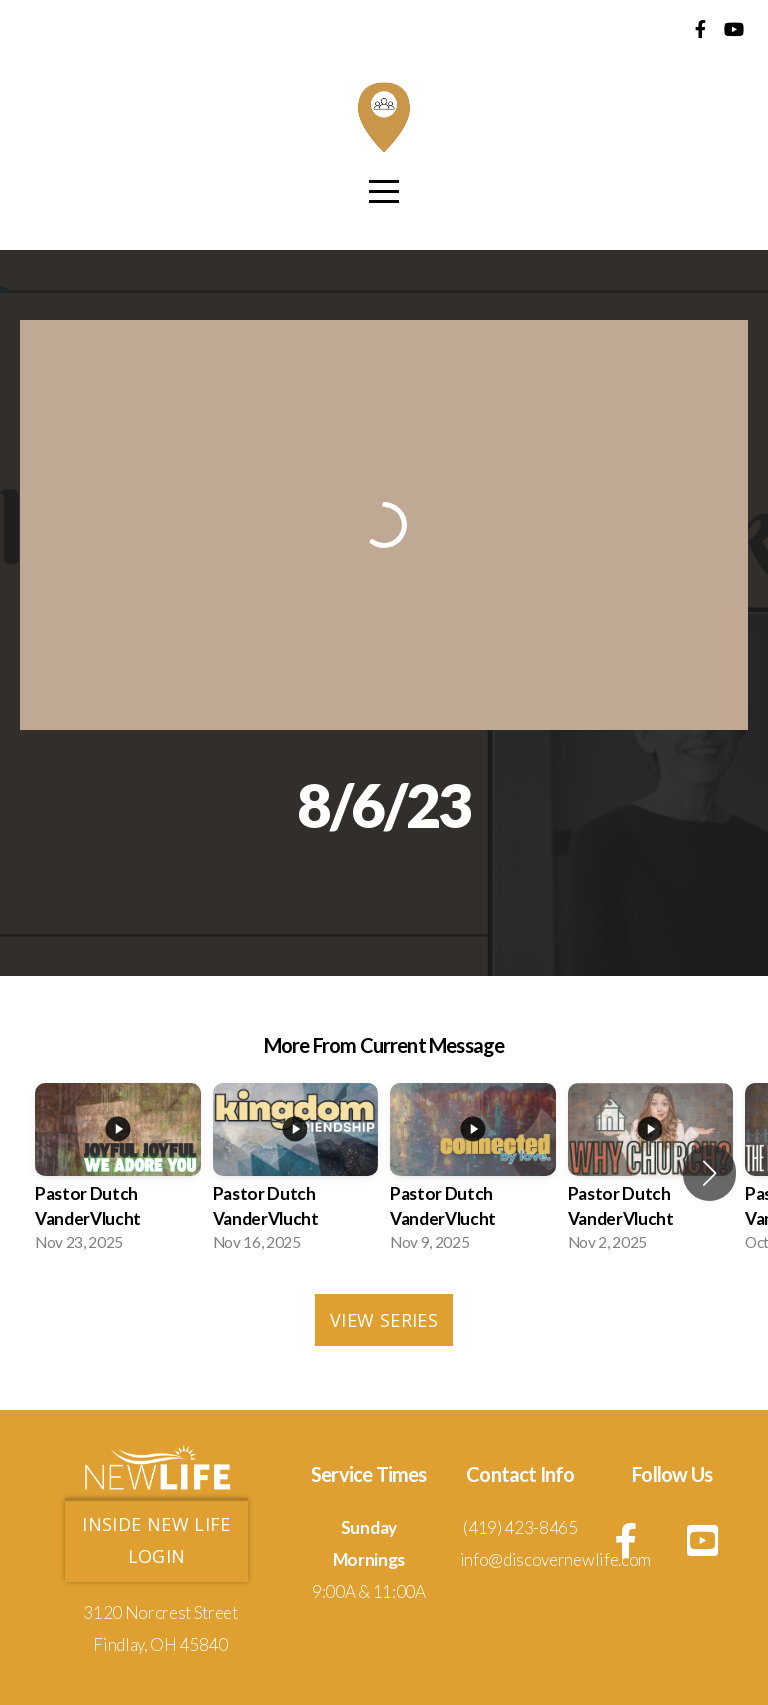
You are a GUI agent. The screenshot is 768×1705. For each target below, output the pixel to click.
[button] (709, 1173)
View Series (384, 1320)
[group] (118, 1173)
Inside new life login (156, 1540)
